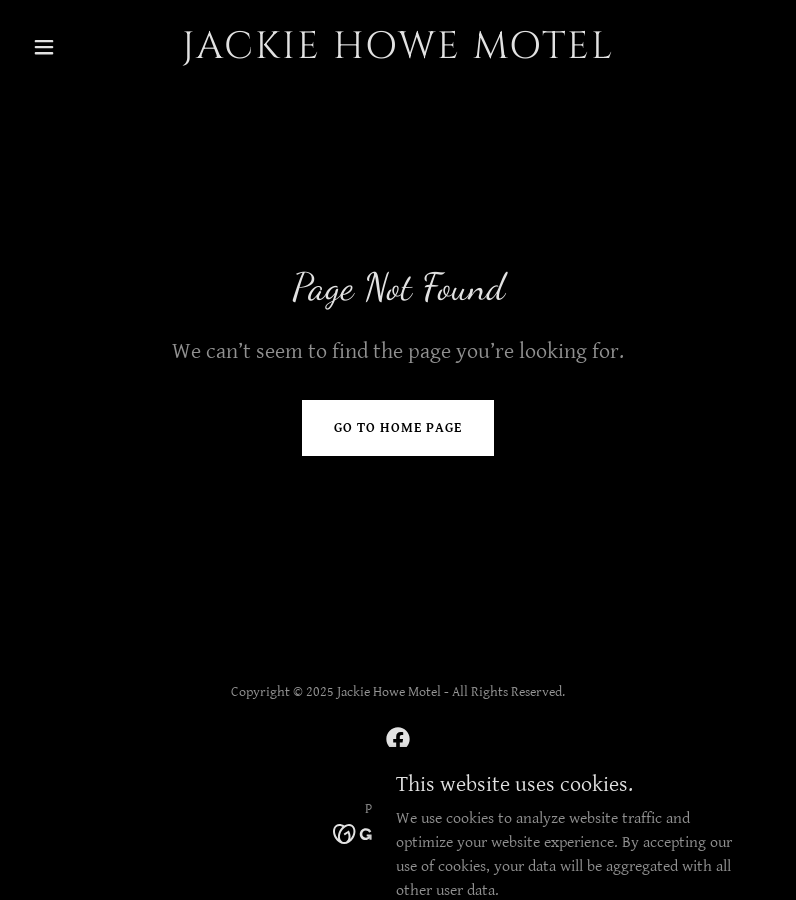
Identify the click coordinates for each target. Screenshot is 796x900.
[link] (398, 53)
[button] (80, 47)
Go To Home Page (398, 428)
